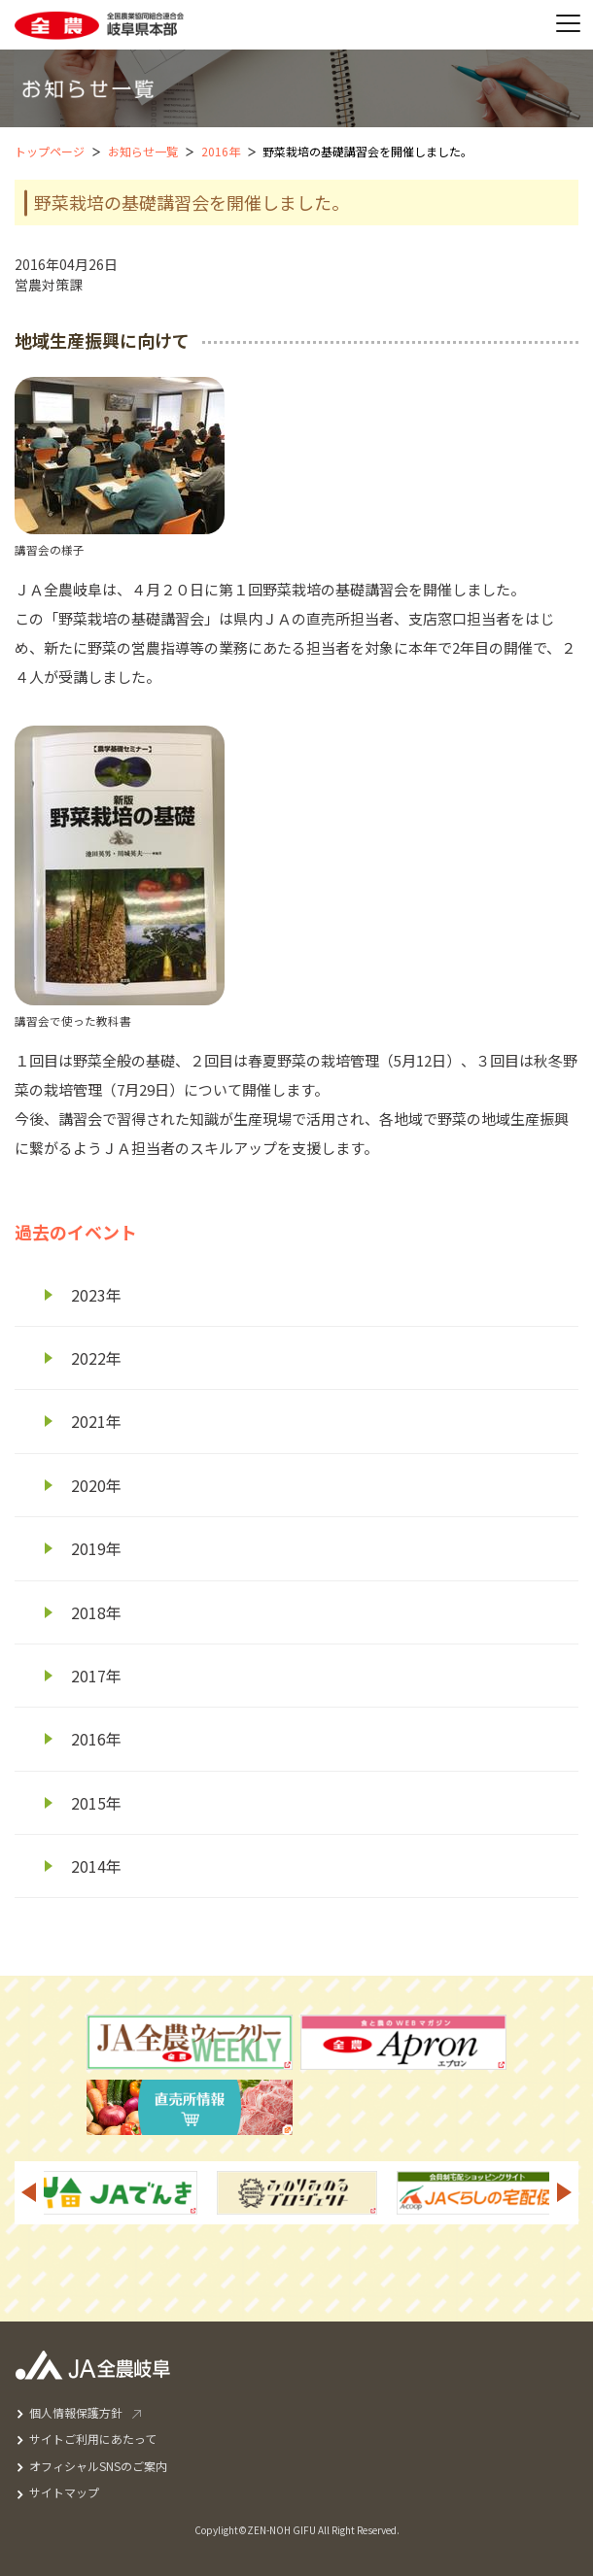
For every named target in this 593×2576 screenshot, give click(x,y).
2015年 (96, 1802)
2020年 (96, 1485)
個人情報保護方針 (75, 2412)
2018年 (96, 1612)
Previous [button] (28, 2193)
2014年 (96, 1866)
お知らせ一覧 (143, 151)
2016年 (220, 151)
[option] (297, 2193)
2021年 (96, 1421)
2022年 (96, 1358)
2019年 (96, 1548)
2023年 (96, 1294)
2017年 (96, 1675)
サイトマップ (64, 2492)
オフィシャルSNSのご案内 (98, 2465)
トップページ (50, 151)
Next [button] (565, 2193)
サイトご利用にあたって (93, 2438)
